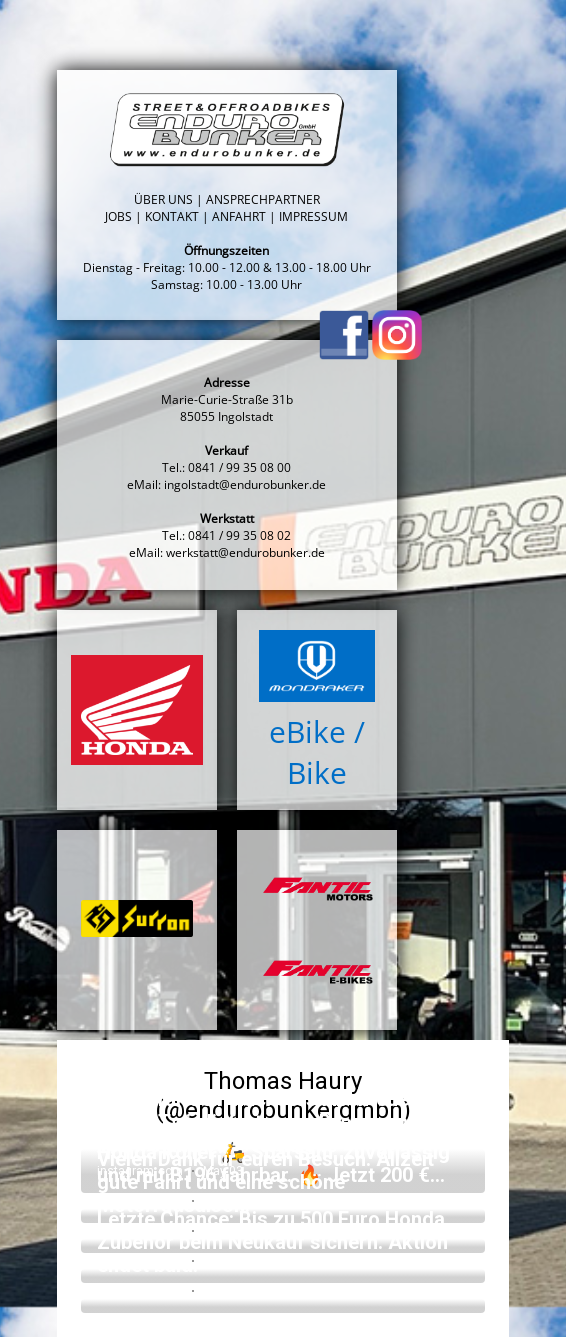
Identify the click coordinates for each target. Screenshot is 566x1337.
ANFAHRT (239, 216)
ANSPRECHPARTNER (263, 199)
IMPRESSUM (313, 216)
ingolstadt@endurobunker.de (245, 484)
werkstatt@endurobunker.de (245, 552)
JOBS (118, 216)
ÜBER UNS (163, 199)
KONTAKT (172, 216)
